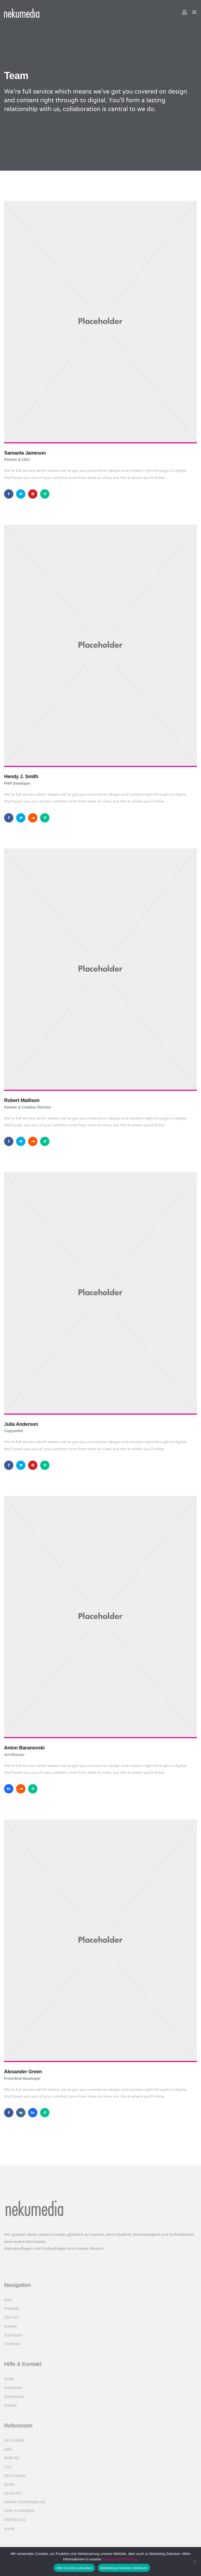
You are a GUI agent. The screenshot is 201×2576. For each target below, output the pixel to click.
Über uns (11, 2317)
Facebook (12, 2344)
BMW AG (11, 2458)
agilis (8, 2449)
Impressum (13, 2335)
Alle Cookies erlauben (74, 2568)
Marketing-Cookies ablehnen (123, 2568)
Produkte (11, 2308)
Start (8, 2300)
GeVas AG (12, 2493)
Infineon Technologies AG (25, 2502)
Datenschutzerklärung (119, 2559)
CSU (8, 2467)
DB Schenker (15, 2475)
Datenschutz (14, 2396)
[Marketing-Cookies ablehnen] (194, 2561)
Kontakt (10, 2326)
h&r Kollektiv (14, 2440)
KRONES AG (15, 2519)
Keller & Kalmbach (19, 2510)
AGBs (9, 2379)
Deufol (9, 2484)
